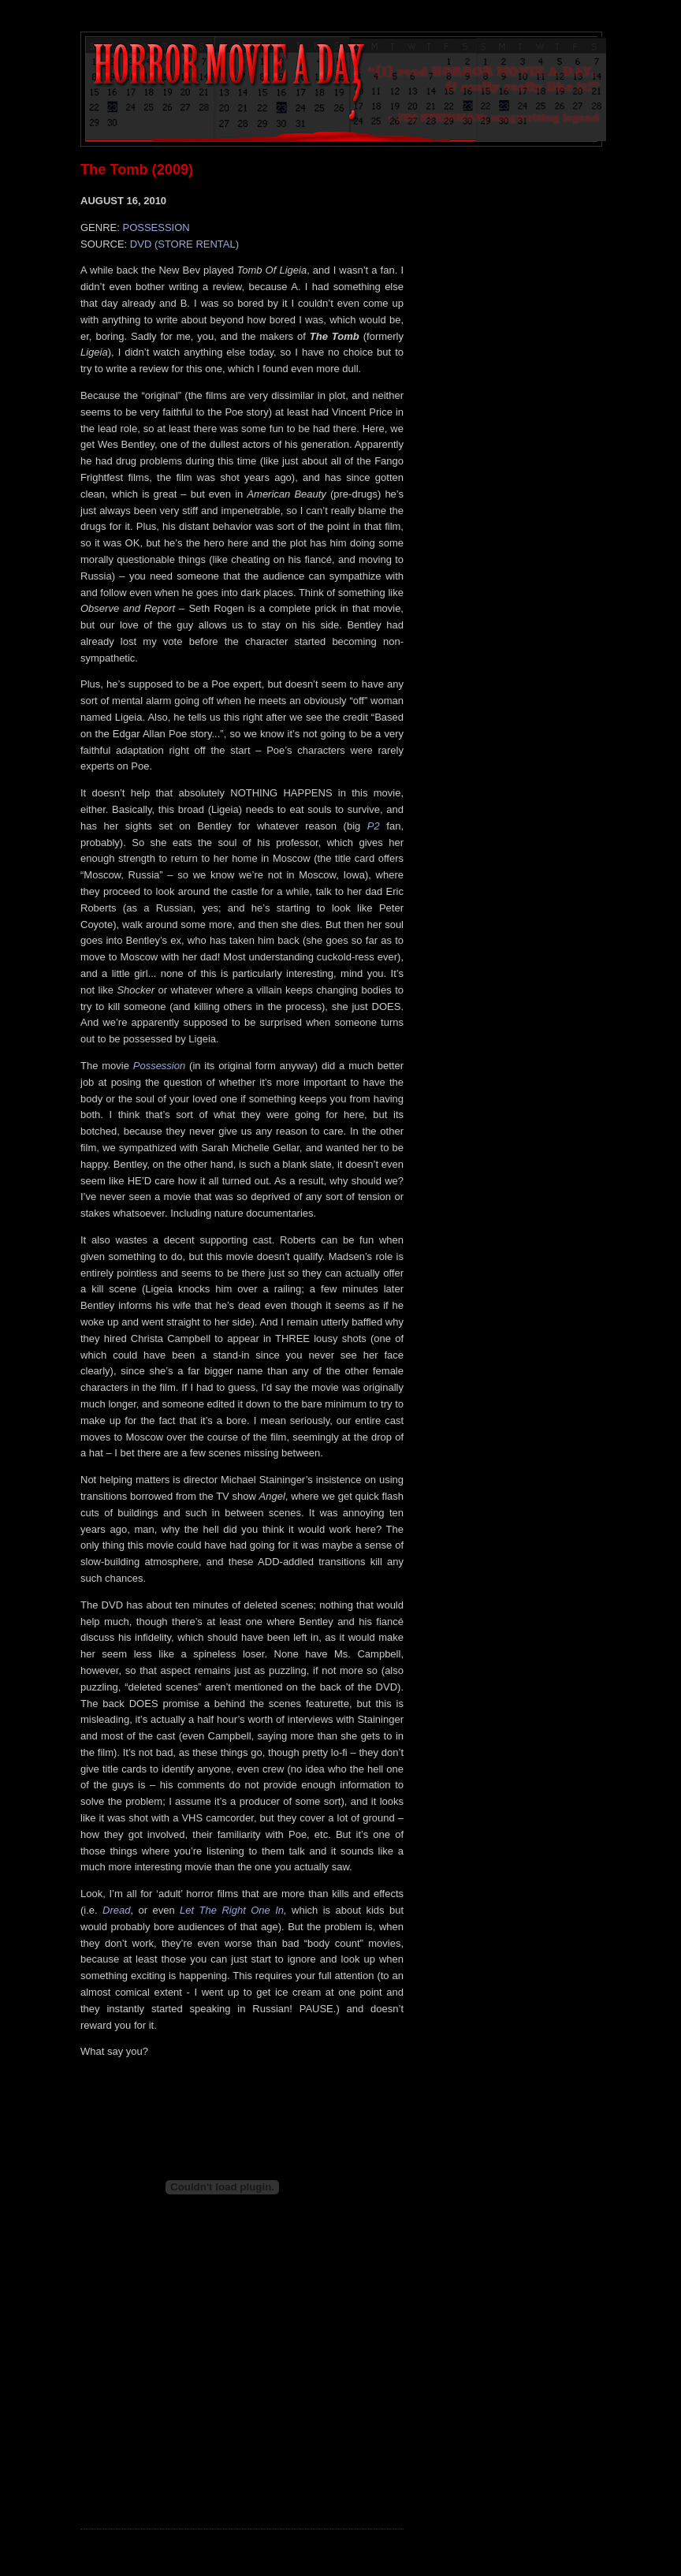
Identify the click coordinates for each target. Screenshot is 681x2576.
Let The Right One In (232, 1910)
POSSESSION (155, 227)
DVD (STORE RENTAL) (184, 244)
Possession (159, 1066)
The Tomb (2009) (136, 169)
